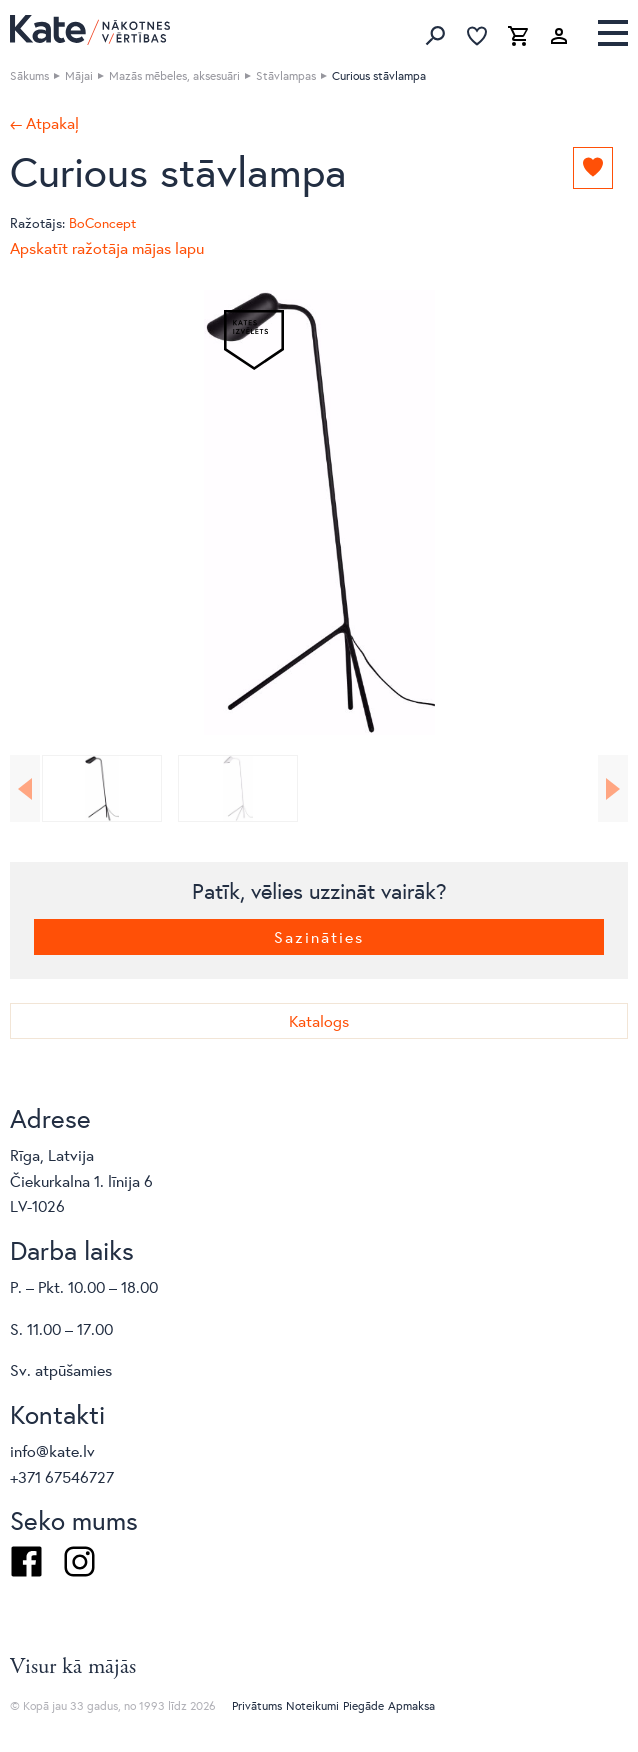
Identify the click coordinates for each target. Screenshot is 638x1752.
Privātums (257, 1705)
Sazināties (319, 936)
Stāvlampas (286, 75)
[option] (319, 512)
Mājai (79, 75)
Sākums (29, 75)
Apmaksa (411, 1705)
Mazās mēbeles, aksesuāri (174, 75)
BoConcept (102, 223)
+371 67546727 (62, 1476)
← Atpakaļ (44, 123)
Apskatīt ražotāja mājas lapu (107, 247)
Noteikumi (312, 1705)
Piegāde (363, 1705)
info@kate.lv (52, 1450)
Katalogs (319, 1020)
